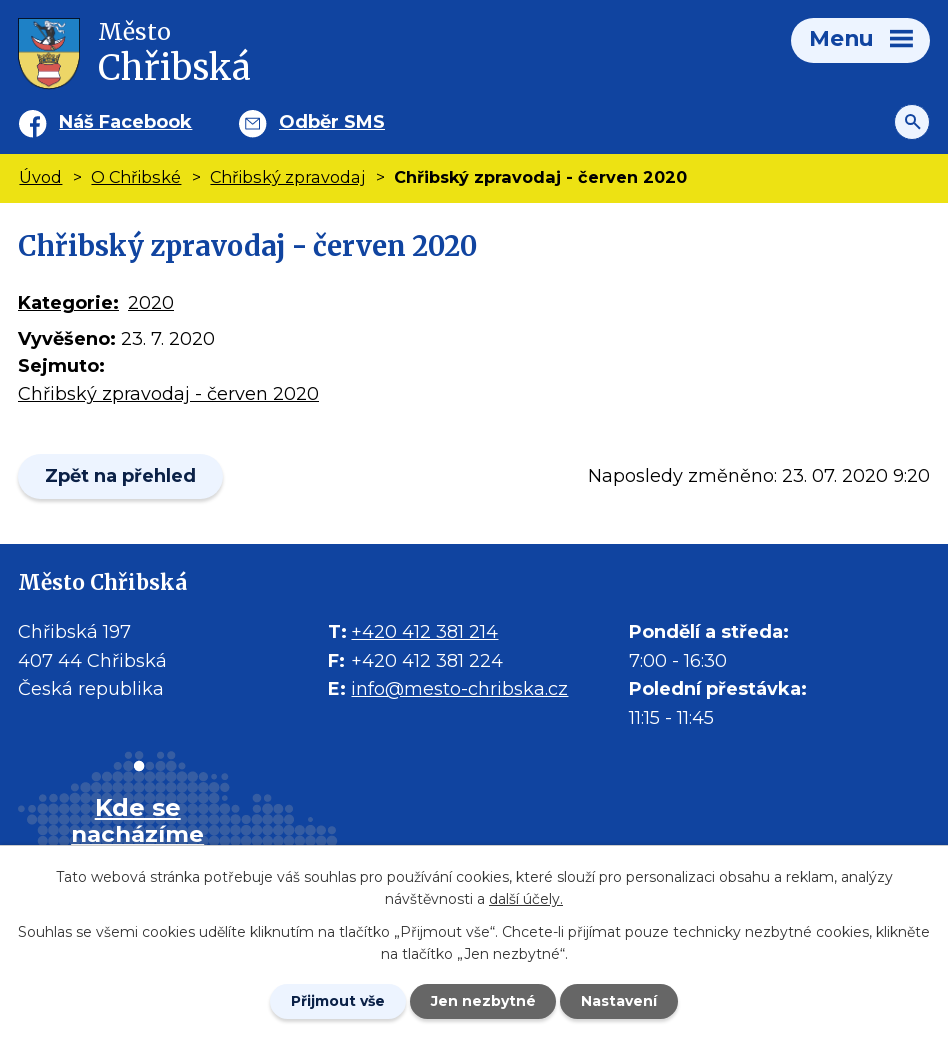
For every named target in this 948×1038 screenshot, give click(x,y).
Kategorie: (68, 303)
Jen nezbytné (483, 1001)
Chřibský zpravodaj (287, 177)
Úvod (40, 177)
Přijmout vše (338, 1001)
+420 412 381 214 (424, 632)
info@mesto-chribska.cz (459, 689)
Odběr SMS (332, 122)
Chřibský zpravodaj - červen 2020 (168, 394)
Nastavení (620, 1001)
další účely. (526, 899)
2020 (151, 303)
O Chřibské (136, 177)
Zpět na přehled (120, 476)
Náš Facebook (125, 122)
